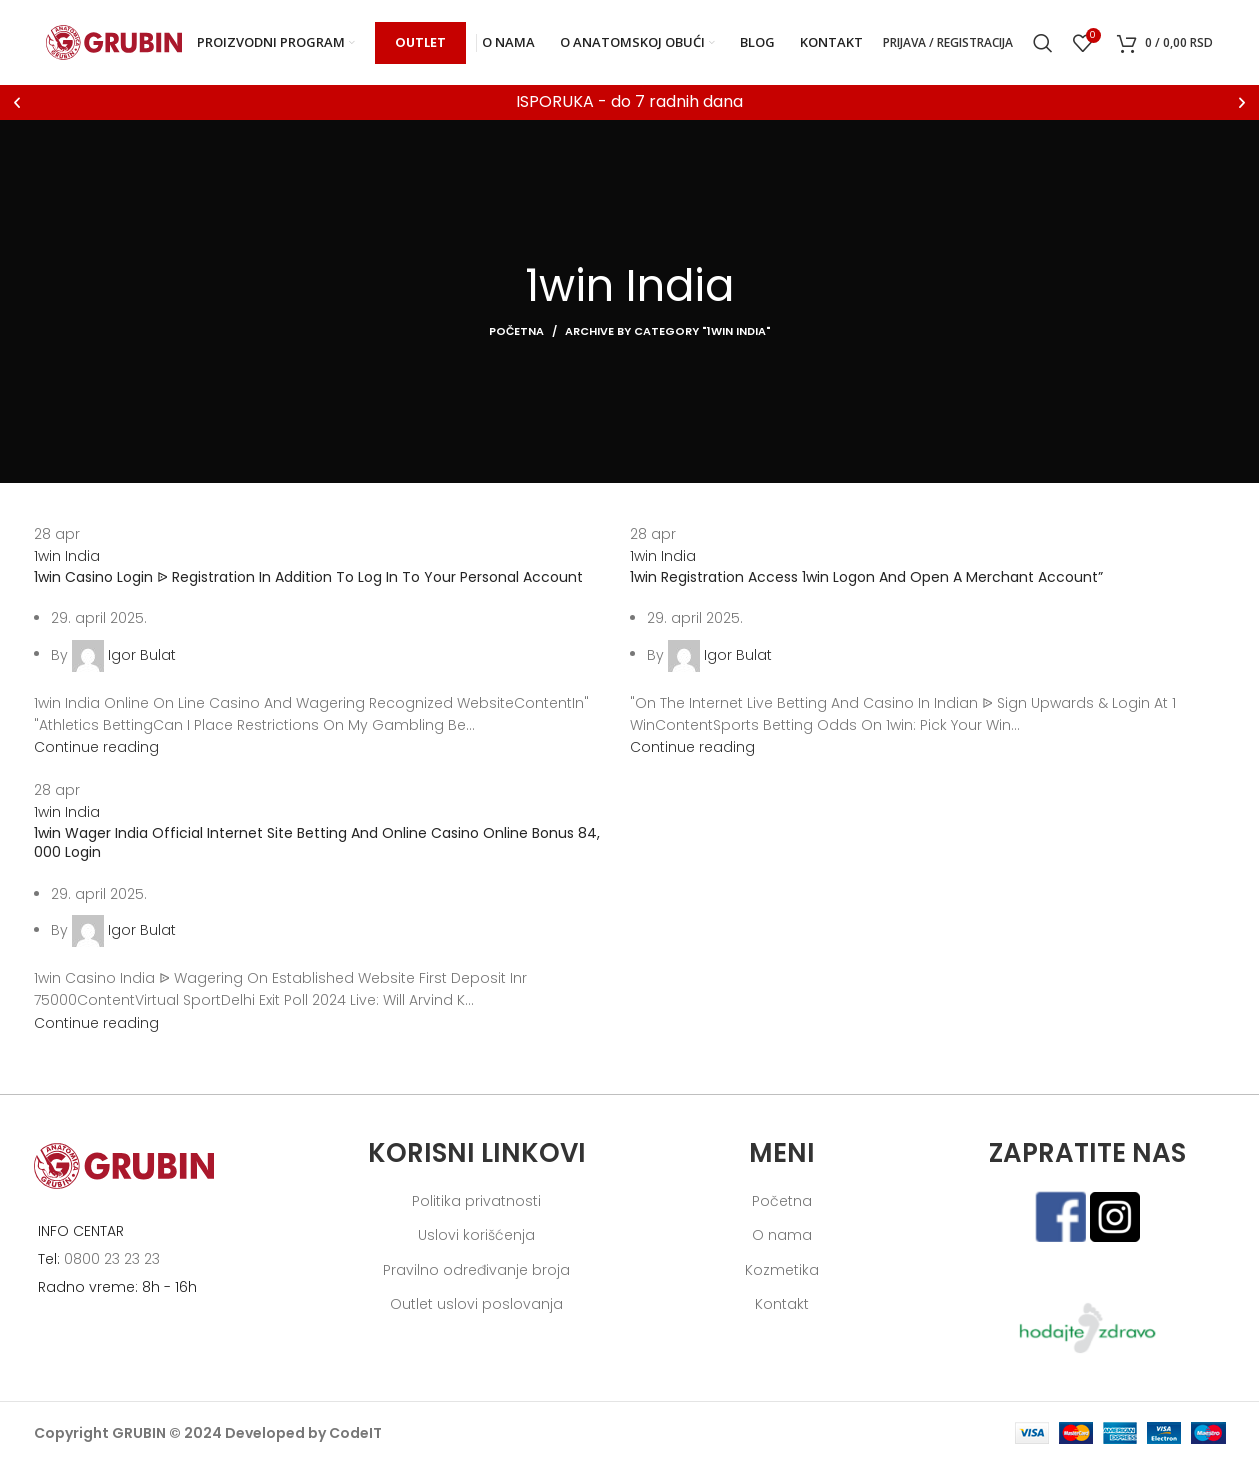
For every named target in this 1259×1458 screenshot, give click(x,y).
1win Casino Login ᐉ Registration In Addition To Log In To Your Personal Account (308, 577)
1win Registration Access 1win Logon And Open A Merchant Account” (866, 577)
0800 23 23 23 (112, 1259)
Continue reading (96, 747)
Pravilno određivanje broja (476, 1270)
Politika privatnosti (476, 1201)
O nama (782, 1235)
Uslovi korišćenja (476, 1235)
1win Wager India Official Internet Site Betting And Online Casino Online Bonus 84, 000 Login (317, 843)
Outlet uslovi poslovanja (476, 1304)
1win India (67, 556)
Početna (516, 331)
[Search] (1043, 43)
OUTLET (420, 42)
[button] (17, 103)
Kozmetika (782, 1270)
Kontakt (782, 1304)
